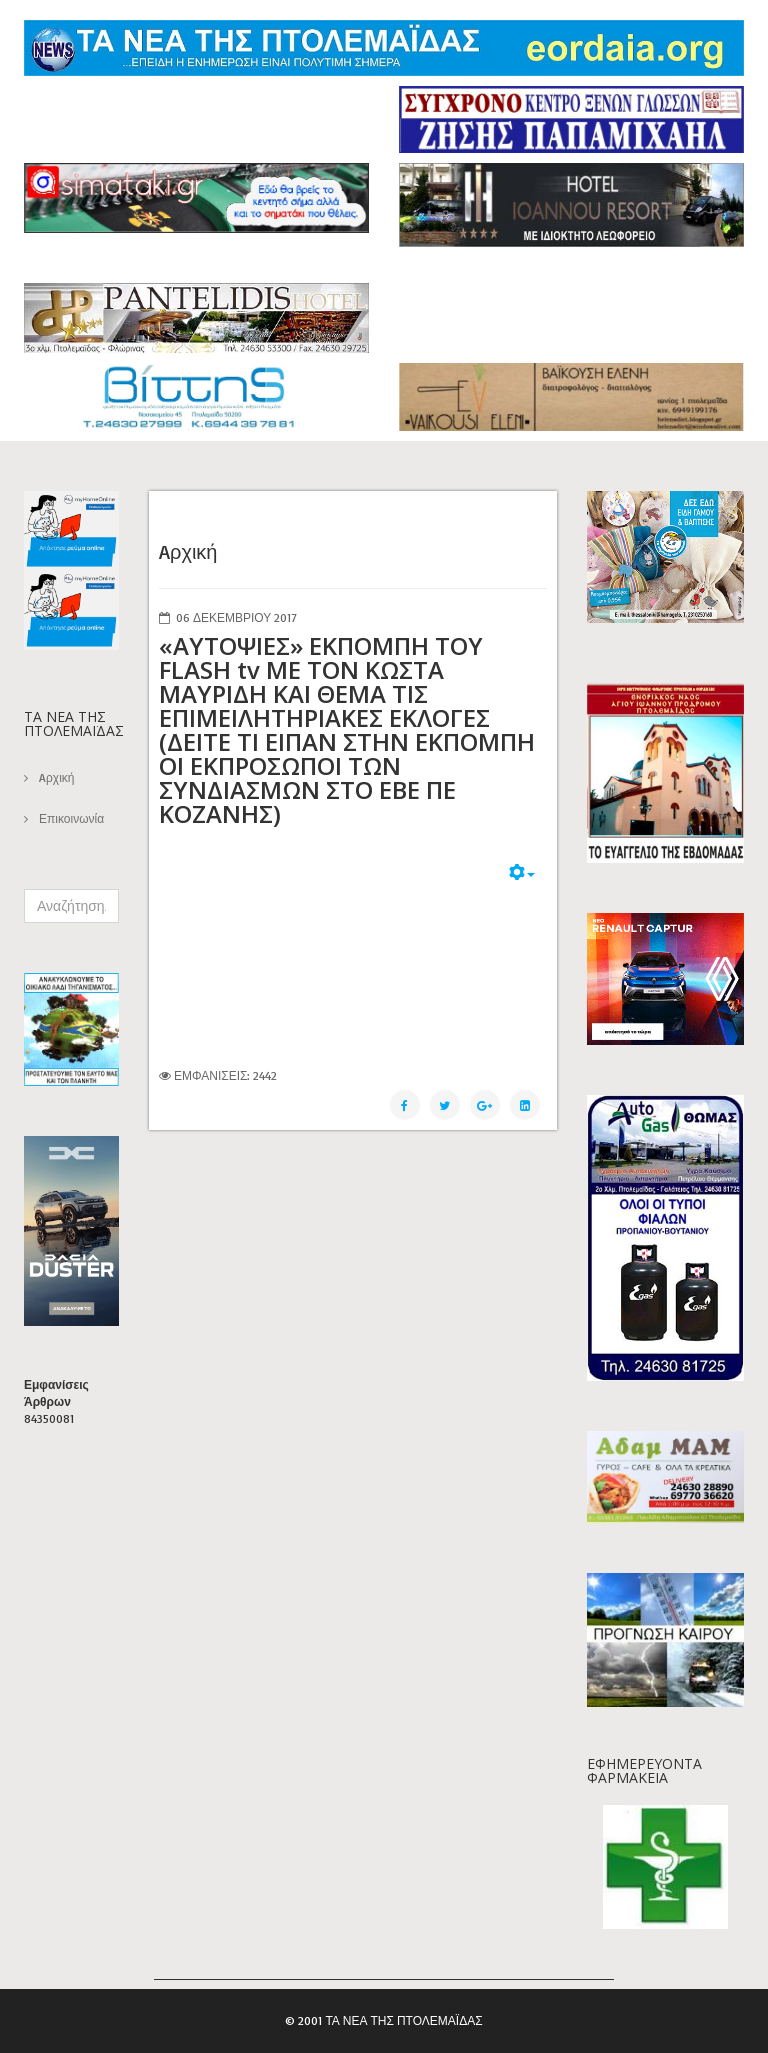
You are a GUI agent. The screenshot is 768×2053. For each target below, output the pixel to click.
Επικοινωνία (70, 818)
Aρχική (55, 777)
